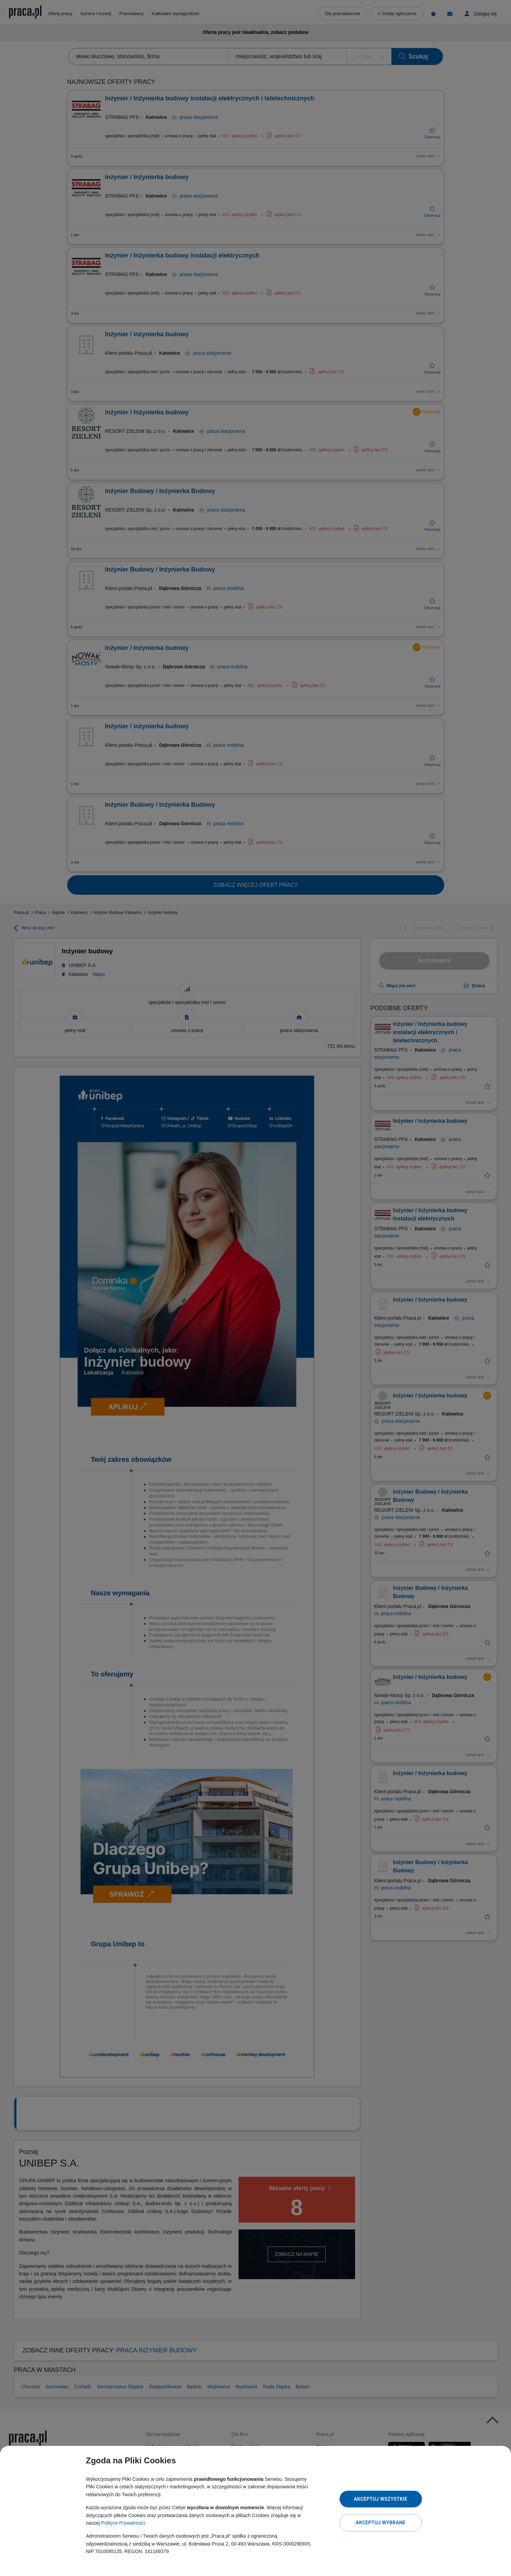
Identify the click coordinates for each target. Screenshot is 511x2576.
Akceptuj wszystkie (380, 2499)
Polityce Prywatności (123, 2523)
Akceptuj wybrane (380, 2522)
